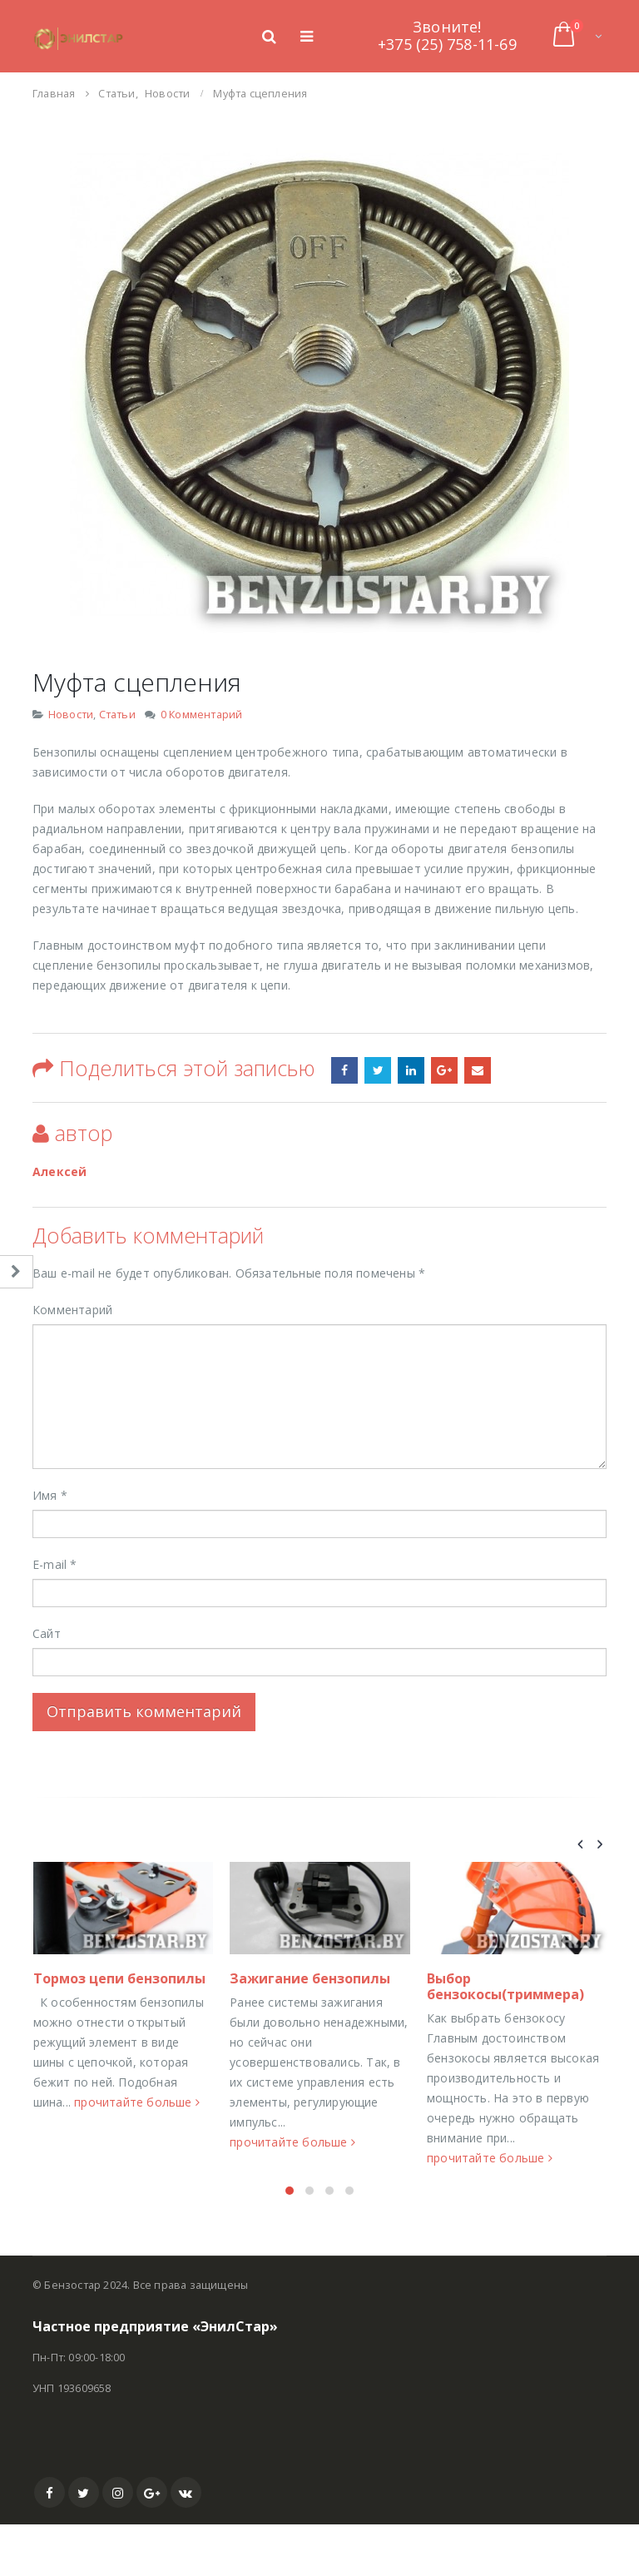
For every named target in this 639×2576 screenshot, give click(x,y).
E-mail (54, 1564)
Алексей (59, 1171)
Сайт (46, 1633)
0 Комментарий (202, 714)
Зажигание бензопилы (496, 1978)
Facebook (49, 2544)
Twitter (83, 2544)
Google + (444, 1070)
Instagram (117, 2544)
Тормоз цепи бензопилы (306, 1978)
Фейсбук (344, 1070)
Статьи (117, 714)
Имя (49, 1495)
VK (186, 2544)
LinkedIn (411, 1070)
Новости (70, 714)
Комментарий (72, 1310)
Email (477, 1070)
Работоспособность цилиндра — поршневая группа (108, 2037)
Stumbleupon (377, 1070)
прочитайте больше (85, 2216)
